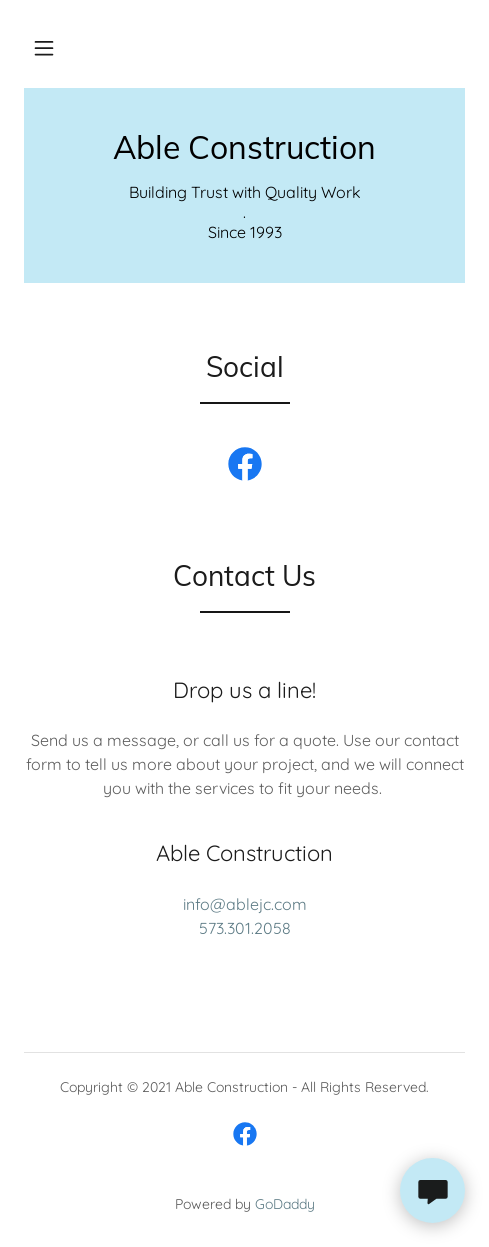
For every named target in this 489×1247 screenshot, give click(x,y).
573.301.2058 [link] (245, 928)
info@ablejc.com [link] (245, 904)
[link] (244, 147)
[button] (44, 48)
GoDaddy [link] (285, 1204)
